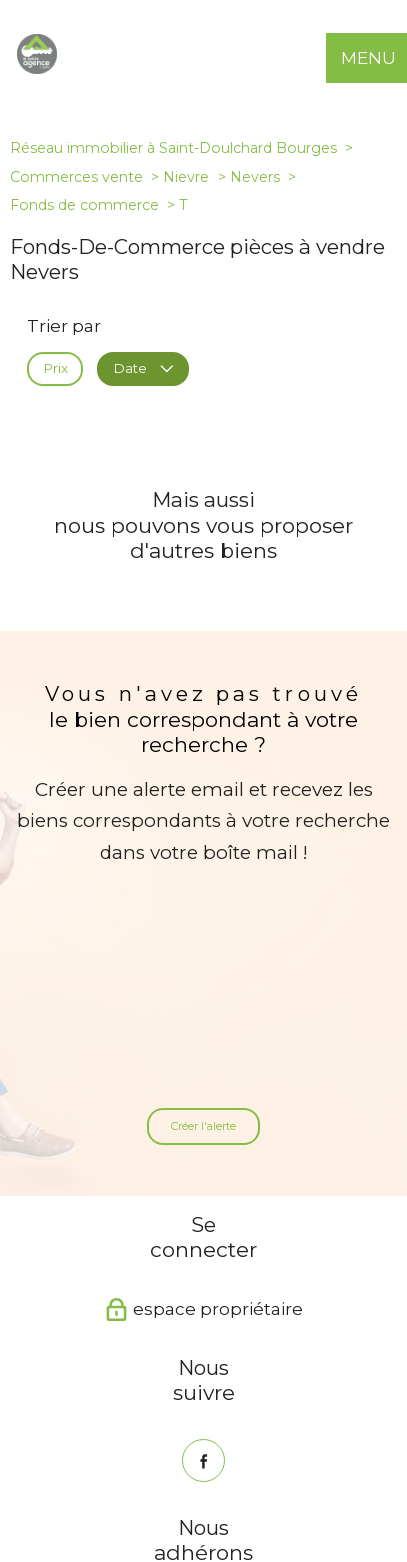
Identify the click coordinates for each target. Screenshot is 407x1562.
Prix (55, 368)
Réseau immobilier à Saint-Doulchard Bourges (173, 148)
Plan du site (172, 1479)
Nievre (186, 177)
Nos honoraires (86, 1479)
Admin (341, 1479)
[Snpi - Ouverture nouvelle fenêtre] (264, 1409)
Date (142, 368)
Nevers (255, 177)
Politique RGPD (215, 1493)
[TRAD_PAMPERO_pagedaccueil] (37, 68)
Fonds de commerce (84, 205)
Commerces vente (76, 177)
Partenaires (127, 1493)
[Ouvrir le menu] (382, 58)
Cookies (291, 1493)
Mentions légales (264, 1479)
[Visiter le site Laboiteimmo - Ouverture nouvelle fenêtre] (204, 1531)
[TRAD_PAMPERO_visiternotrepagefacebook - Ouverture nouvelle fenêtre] (203, 1254)
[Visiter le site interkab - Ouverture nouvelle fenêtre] (178, 1409)
